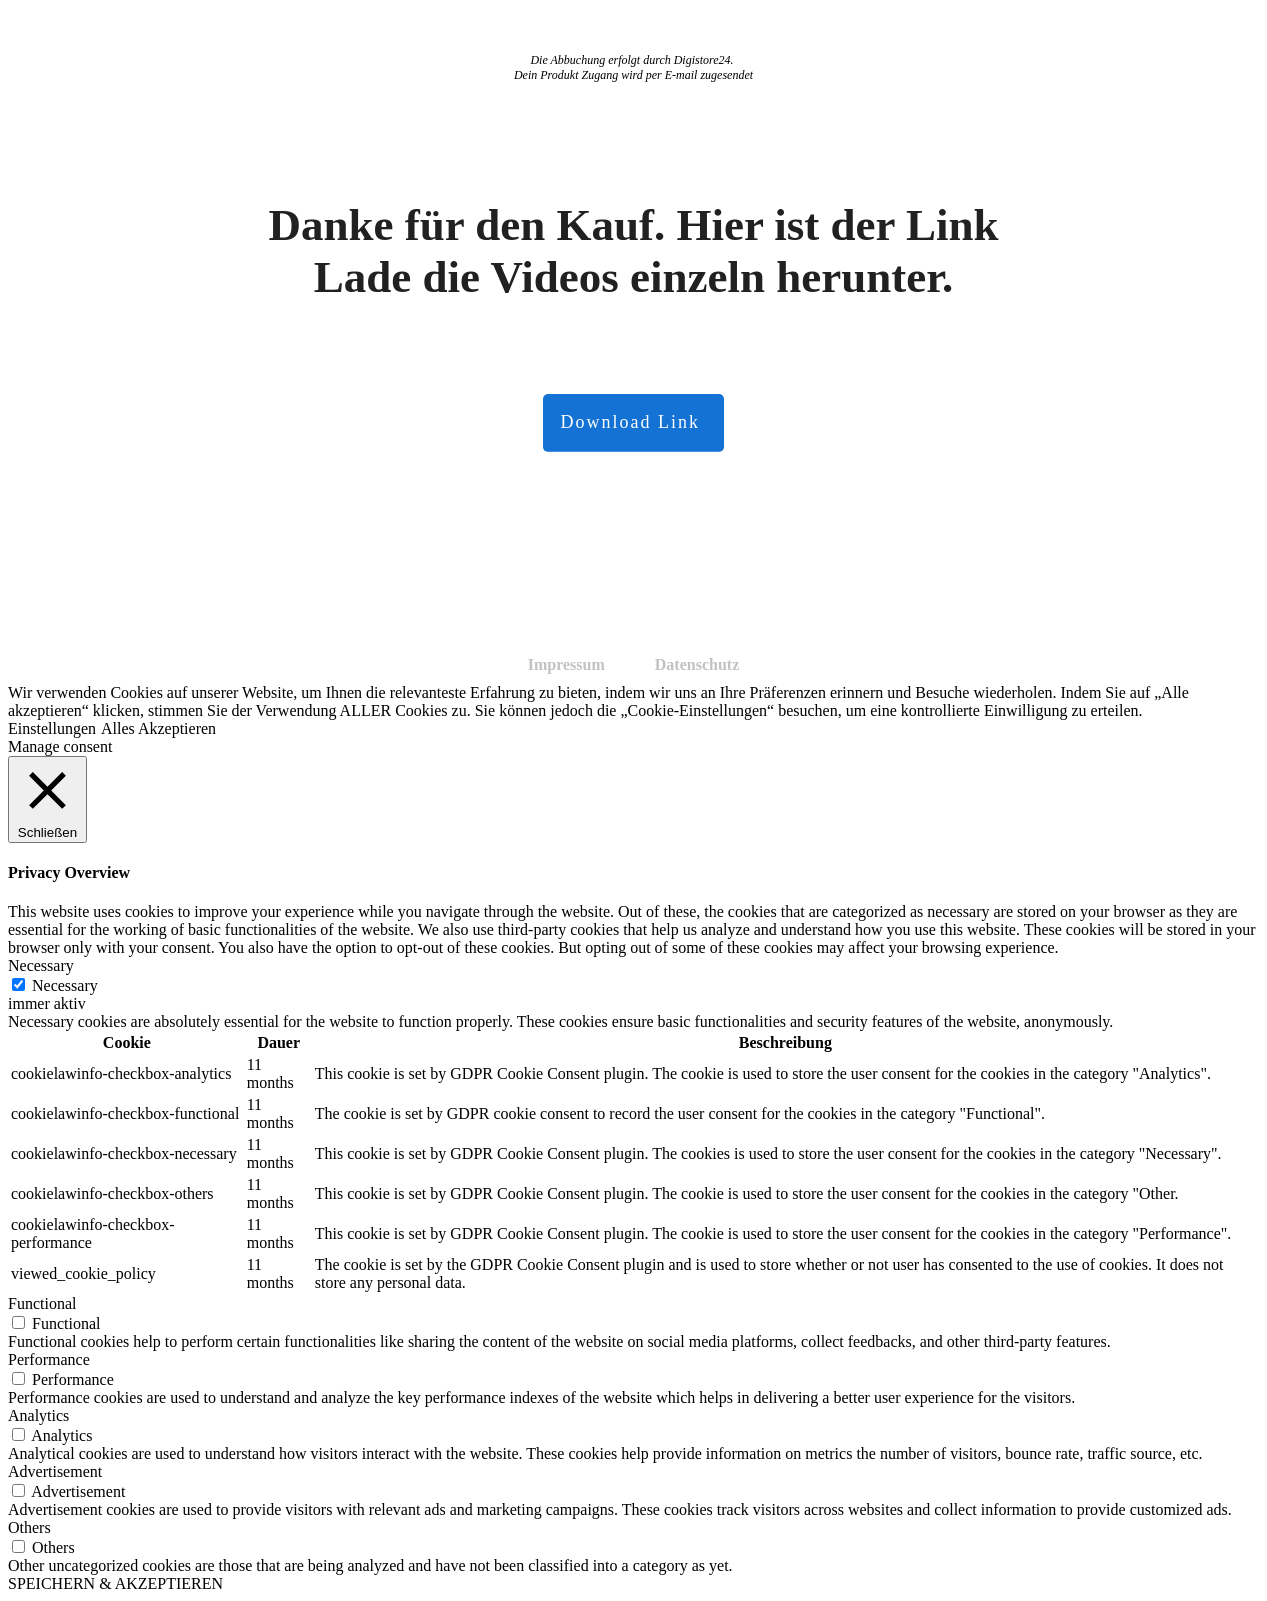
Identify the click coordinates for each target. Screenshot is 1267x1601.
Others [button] (29, 1527)
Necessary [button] (41, 965)
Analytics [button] (38, 1415)
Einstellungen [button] (52, 728)
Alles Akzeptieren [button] (158, 728)
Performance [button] (49, 1359)
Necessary (65, 985)
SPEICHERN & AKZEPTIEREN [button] (115, 1583)
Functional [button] (42, 1303)
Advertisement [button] (55, 1471)
